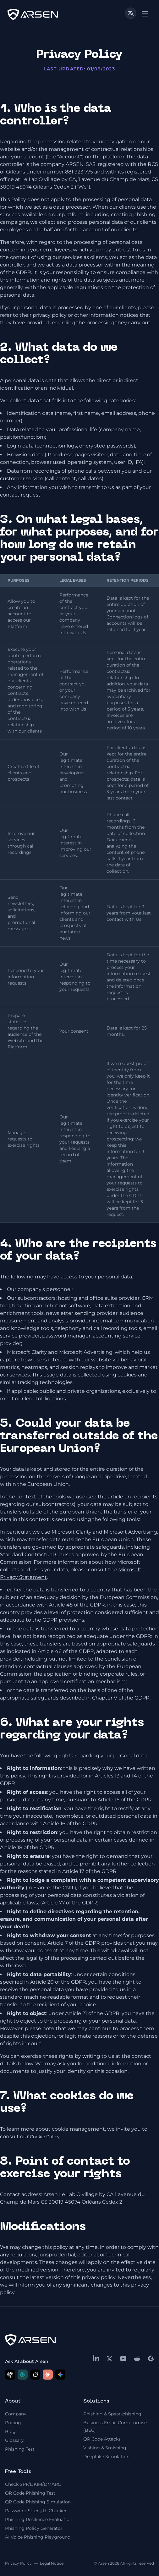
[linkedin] (96, 2358)
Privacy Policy (18, 2563)
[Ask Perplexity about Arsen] (23, 2375)
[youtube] (123, 2358)
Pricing (13, 2422)
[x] (109, 2358)
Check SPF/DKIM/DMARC (33, 2484)
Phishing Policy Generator (34, 2528)
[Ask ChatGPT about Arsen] (10, 2375)
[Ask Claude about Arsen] (48, 2375)
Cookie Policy (45, 2136)
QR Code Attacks (102, 2439)
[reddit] (137, 2358)
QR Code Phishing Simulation (38, 2502)
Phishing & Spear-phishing (112, 2414)
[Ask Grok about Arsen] (35, 2375)
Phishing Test (20, 2449)
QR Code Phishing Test (30, 2493)
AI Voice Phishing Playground (37, 2537)
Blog (10, 2431)
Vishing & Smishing (104, 2448)
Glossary (14, 2440)
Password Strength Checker (36, 2510)
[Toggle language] (130, 13)
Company (15, 2414)
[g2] (151, 2358)
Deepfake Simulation (106, 2456)
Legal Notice (51, 2563)
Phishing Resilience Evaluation (38, 2519)
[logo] (33, 14)
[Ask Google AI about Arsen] (60, 2375)
